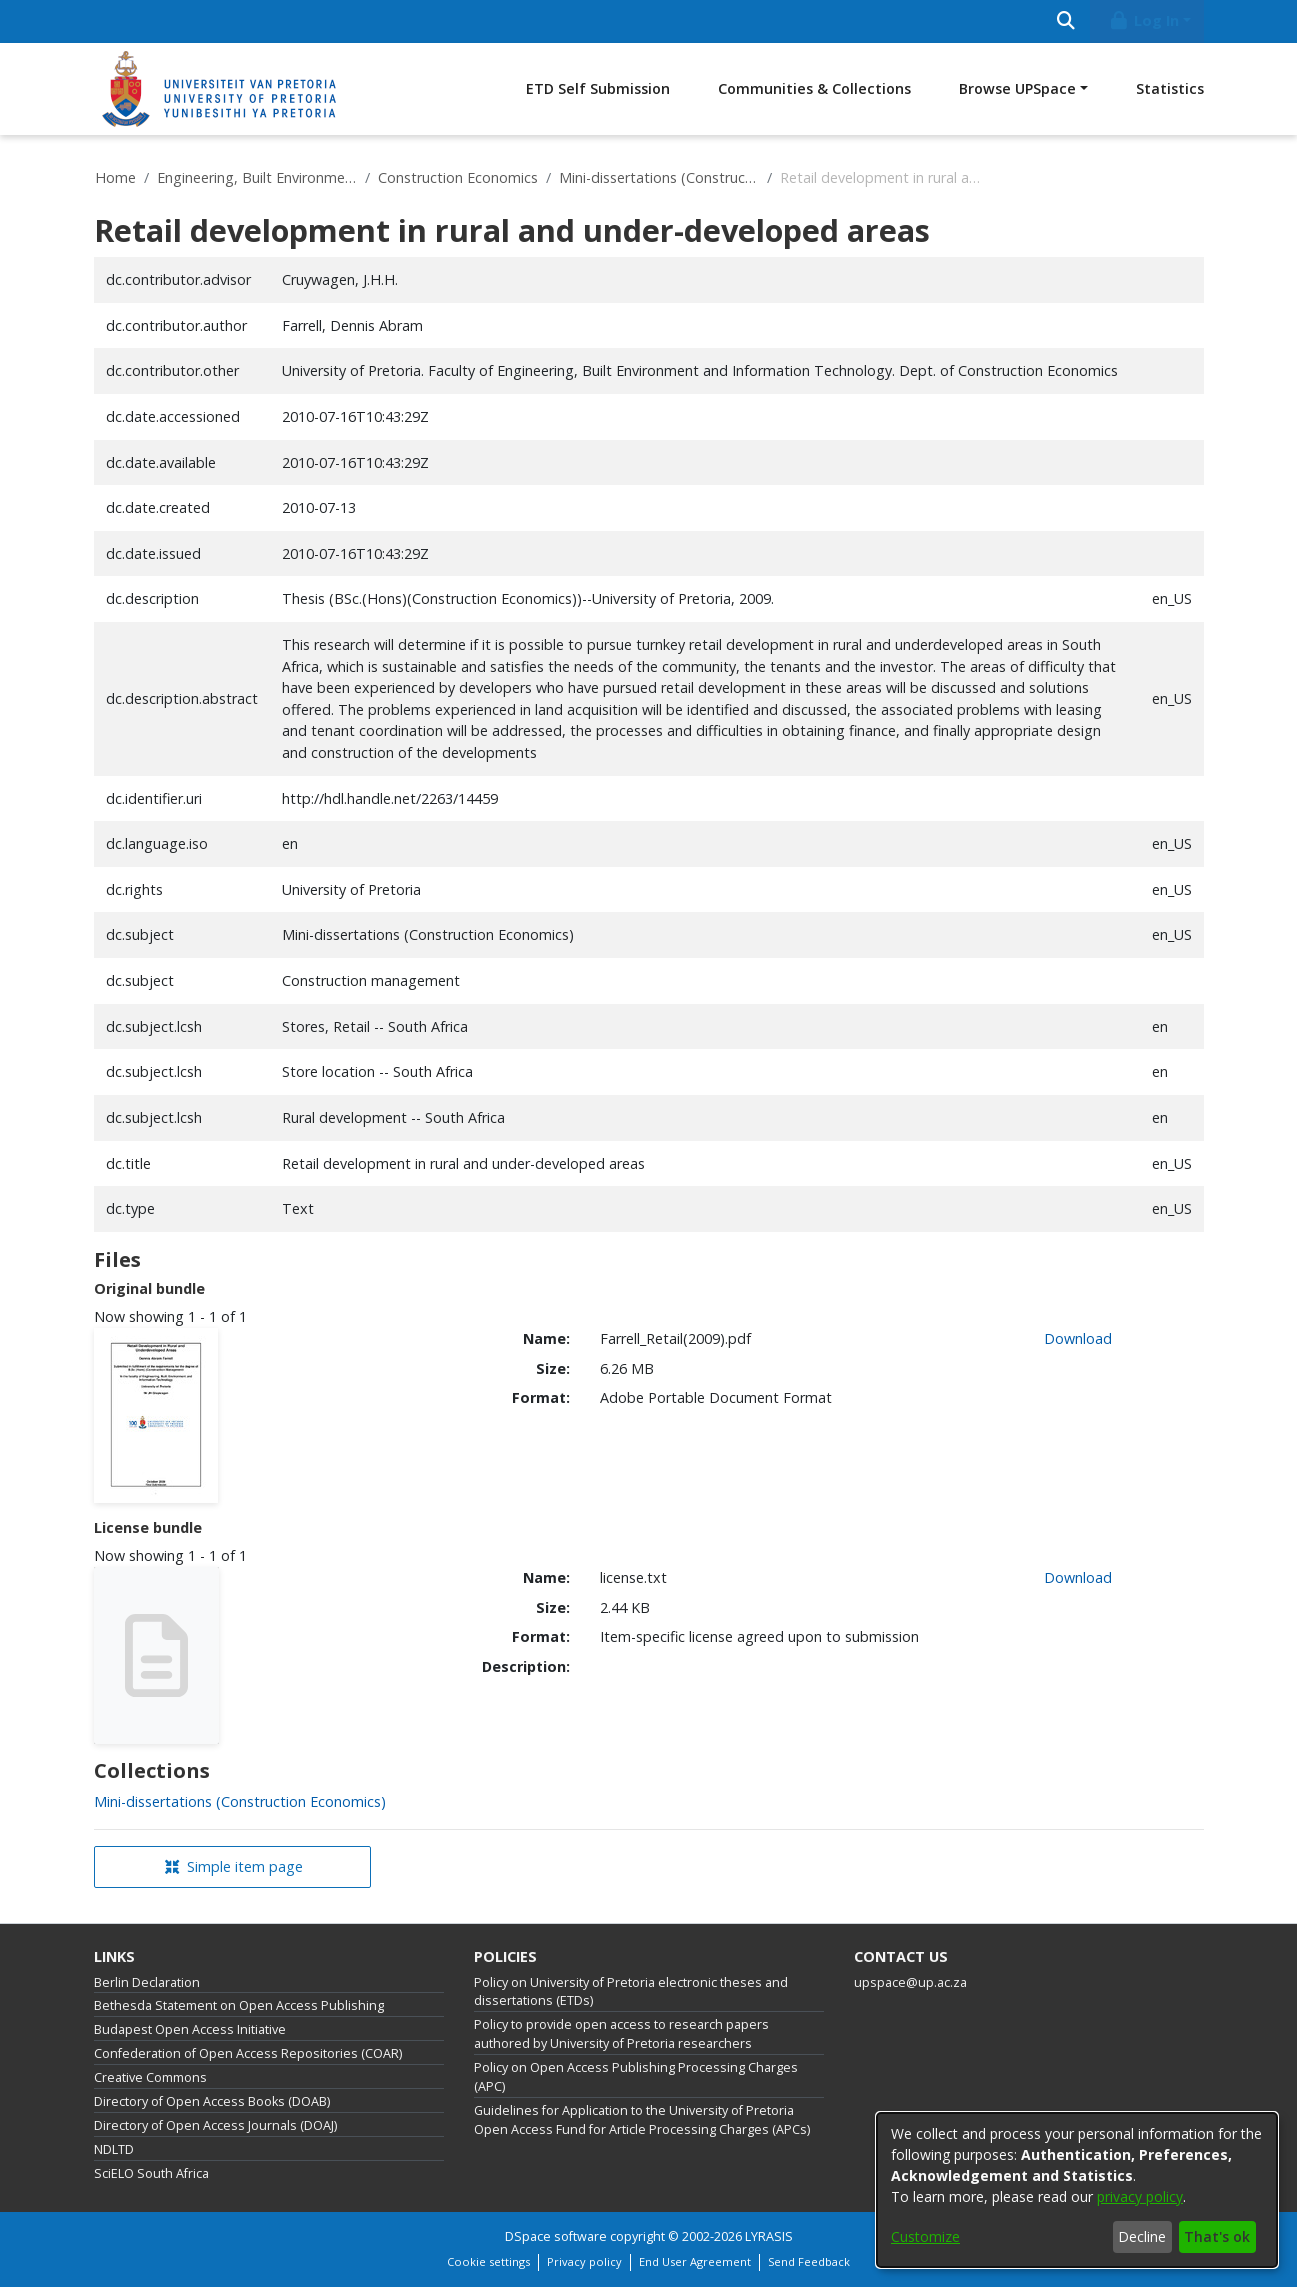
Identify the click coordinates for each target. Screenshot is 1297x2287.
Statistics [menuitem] (1170, 88)
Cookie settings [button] (488, 2261)
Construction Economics (458, 177)
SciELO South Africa (151, 2173)
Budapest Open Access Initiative (190, 2029)
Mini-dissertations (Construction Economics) (659, 177)
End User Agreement (695, 2261)
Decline (1142, 2236)
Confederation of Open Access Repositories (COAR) (248, 2053)
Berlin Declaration (147, 1982)
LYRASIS (769, 2236)
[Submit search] (1066, 21)
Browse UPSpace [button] (1017, 88)
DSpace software (556, 2236)
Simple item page (234, 1866)
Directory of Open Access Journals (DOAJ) (215, 2125)
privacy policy (1140, 2196)
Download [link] (1078, 1338)
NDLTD (114, 2149)
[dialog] (1077, 2190)
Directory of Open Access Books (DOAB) (212, 2101)
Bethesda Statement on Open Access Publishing (239, 2005)
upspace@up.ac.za (910, 1982)
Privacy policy (584, 2261)
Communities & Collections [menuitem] (814, 88)
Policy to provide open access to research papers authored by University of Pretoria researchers (621, 2034)
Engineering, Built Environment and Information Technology (257, 177)
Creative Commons (150, 2077)
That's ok (1217, 2236)
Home (115, 177)
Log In (1143, 20)
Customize (925, 2236)
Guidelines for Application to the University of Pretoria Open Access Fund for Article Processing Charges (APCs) (642, 2120)
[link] (240, 1801)
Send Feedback (809, 2261)
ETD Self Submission (598, 88)
